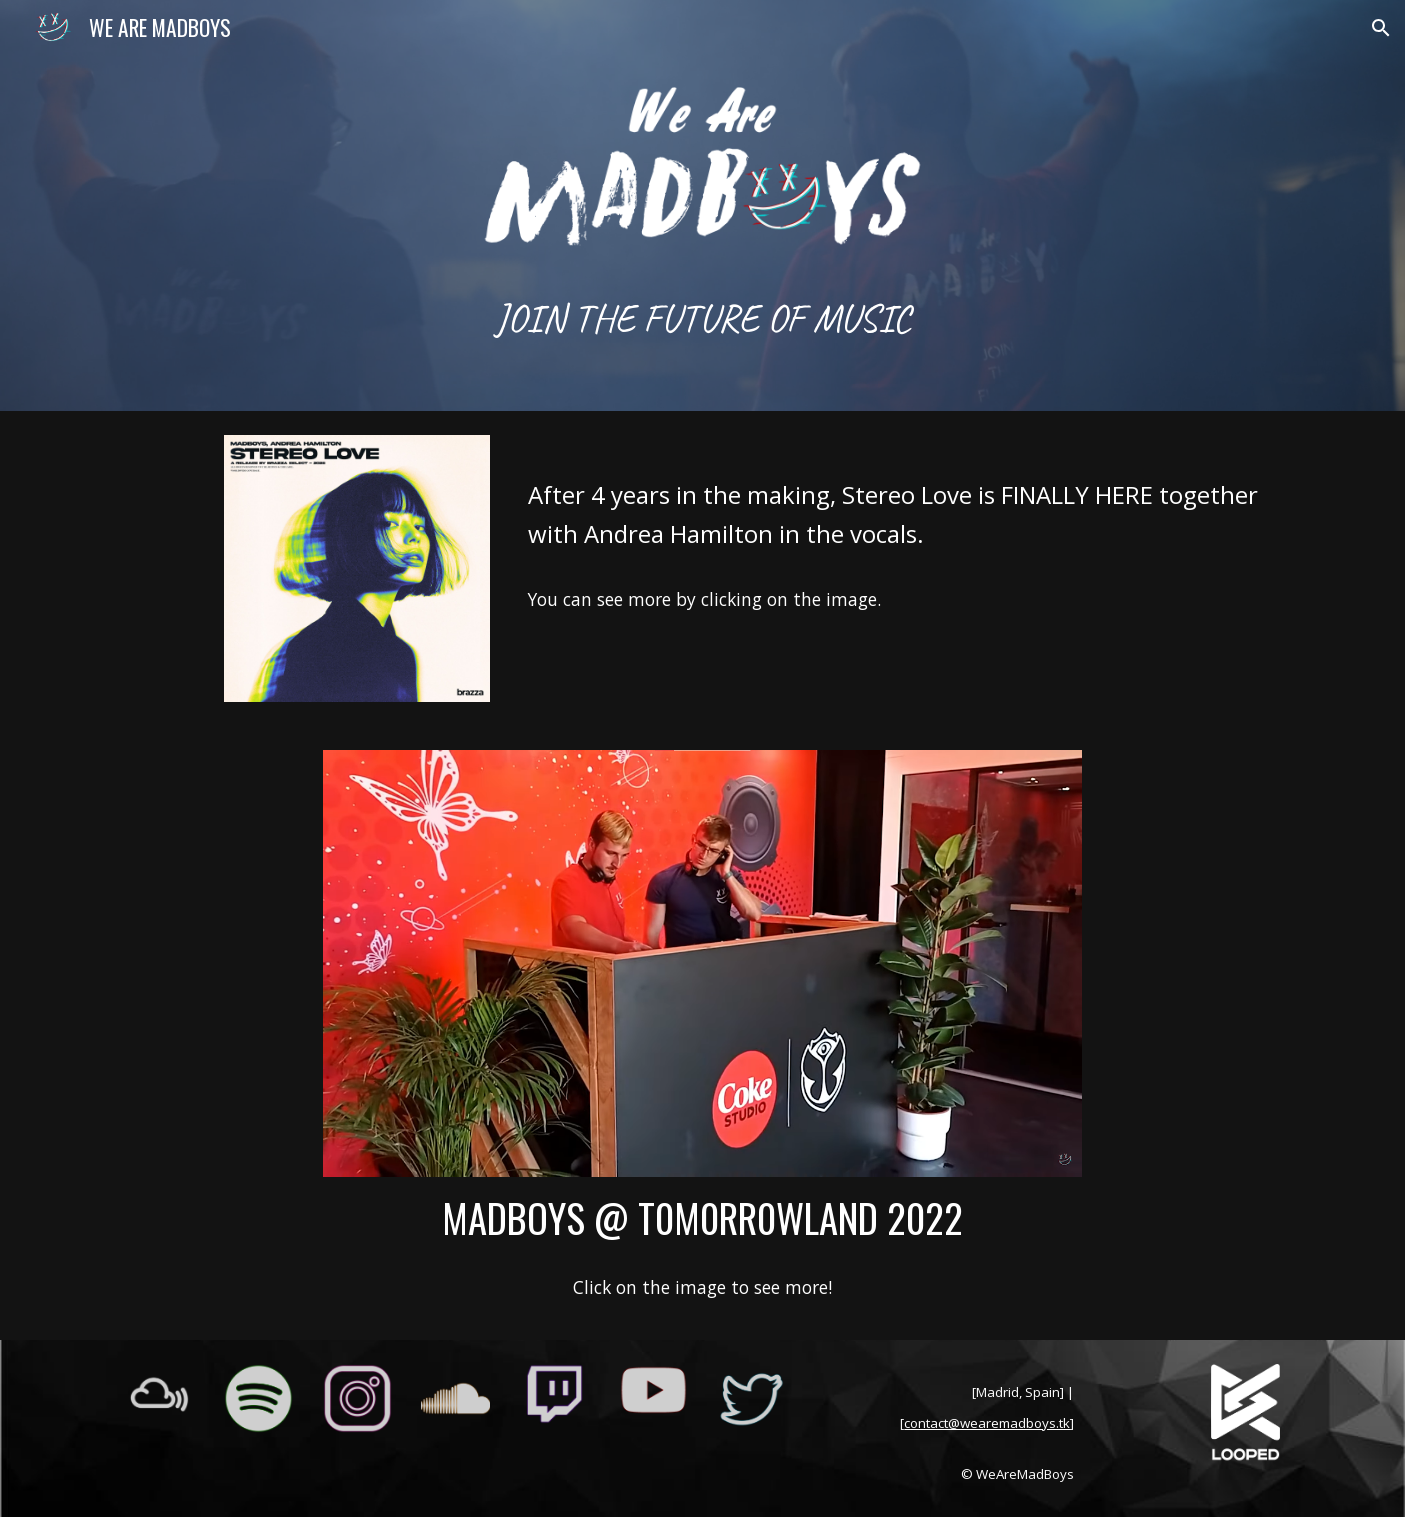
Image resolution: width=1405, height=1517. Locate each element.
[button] (1381, 28)
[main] (702, 316)
